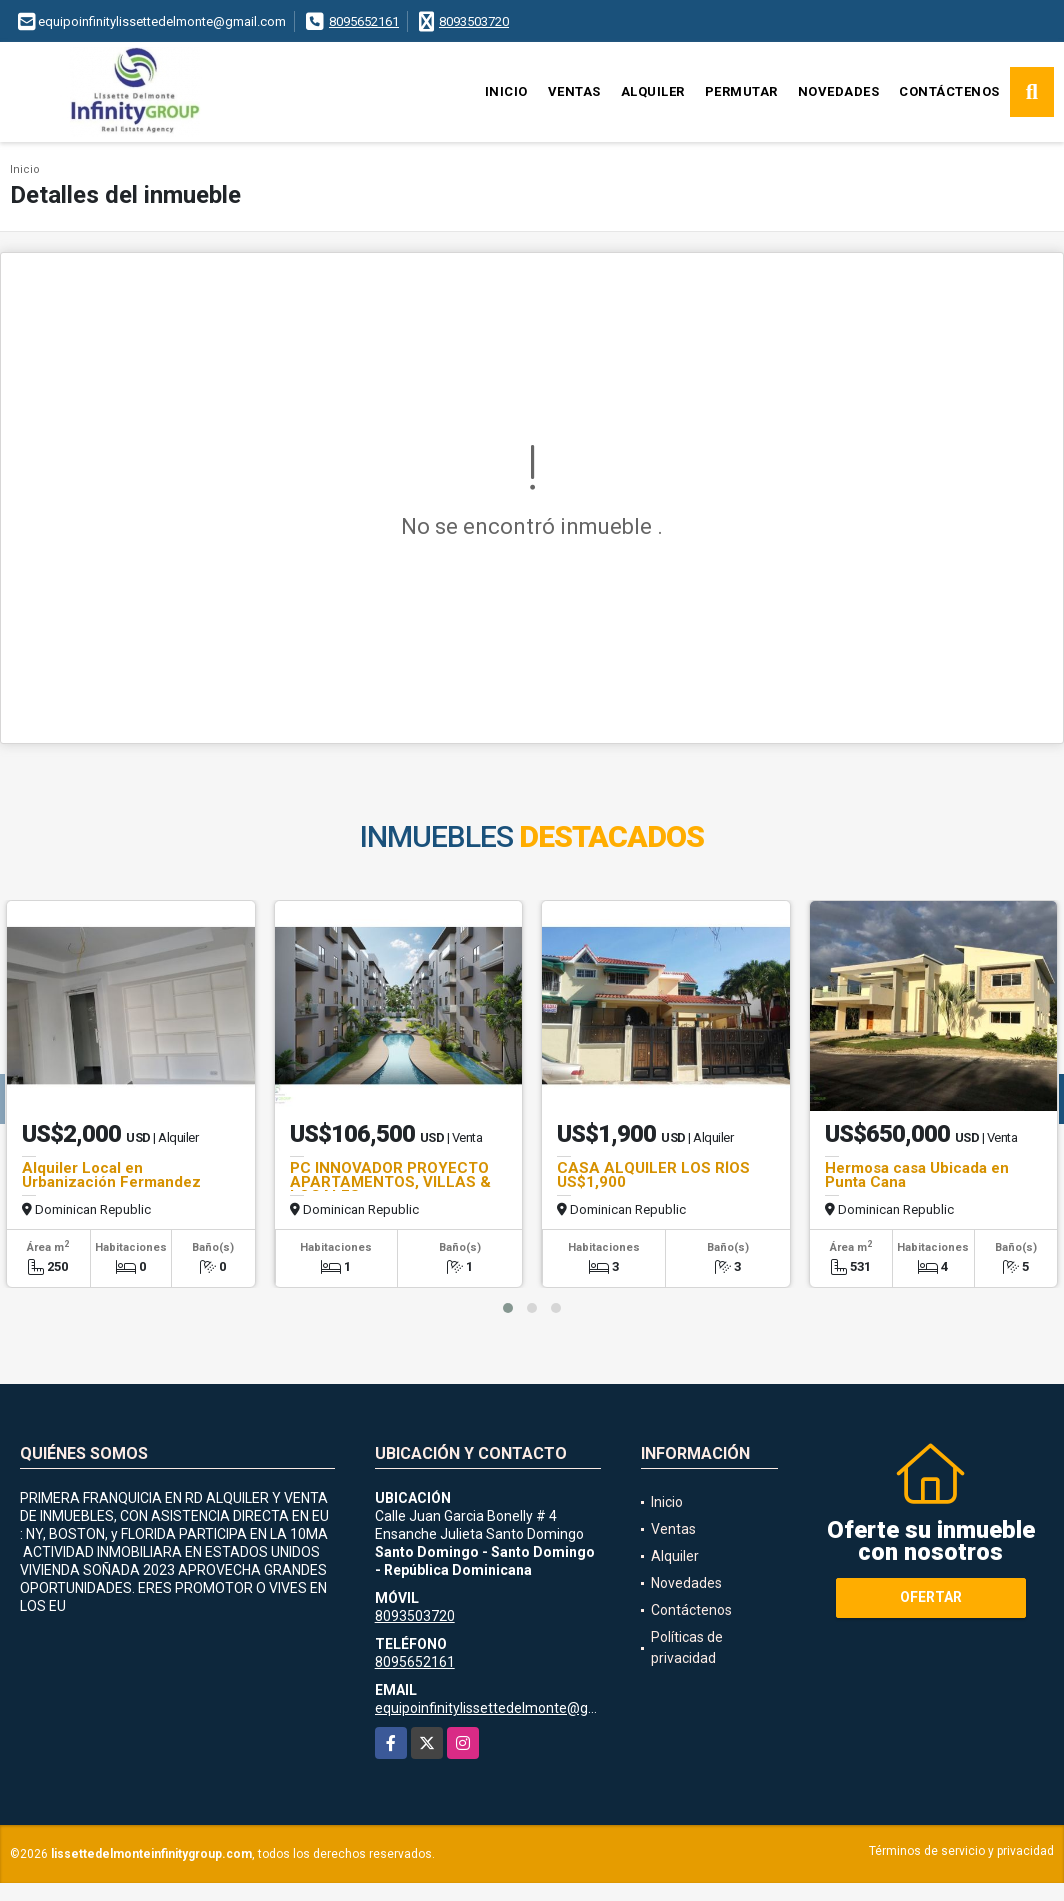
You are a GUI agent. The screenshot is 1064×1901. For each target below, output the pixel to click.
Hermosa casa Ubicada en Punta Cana (917, 1175)
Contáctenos (949, 91)
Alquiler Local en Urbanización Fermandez (111, 1175)
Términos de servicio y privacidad (961, 1851)
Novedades (839, 91)
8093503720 (474, 21)
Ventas (574, 91)
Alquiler (653, 91)
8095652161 (364, 21)
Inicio (506, 91)
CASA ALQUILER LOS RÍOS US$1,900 (653, 1175)
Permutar (741, 91)
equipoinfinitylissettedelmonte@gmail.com (510, 1708)
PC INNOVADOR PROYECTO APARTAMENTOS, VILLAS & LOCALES (390, 1182)
